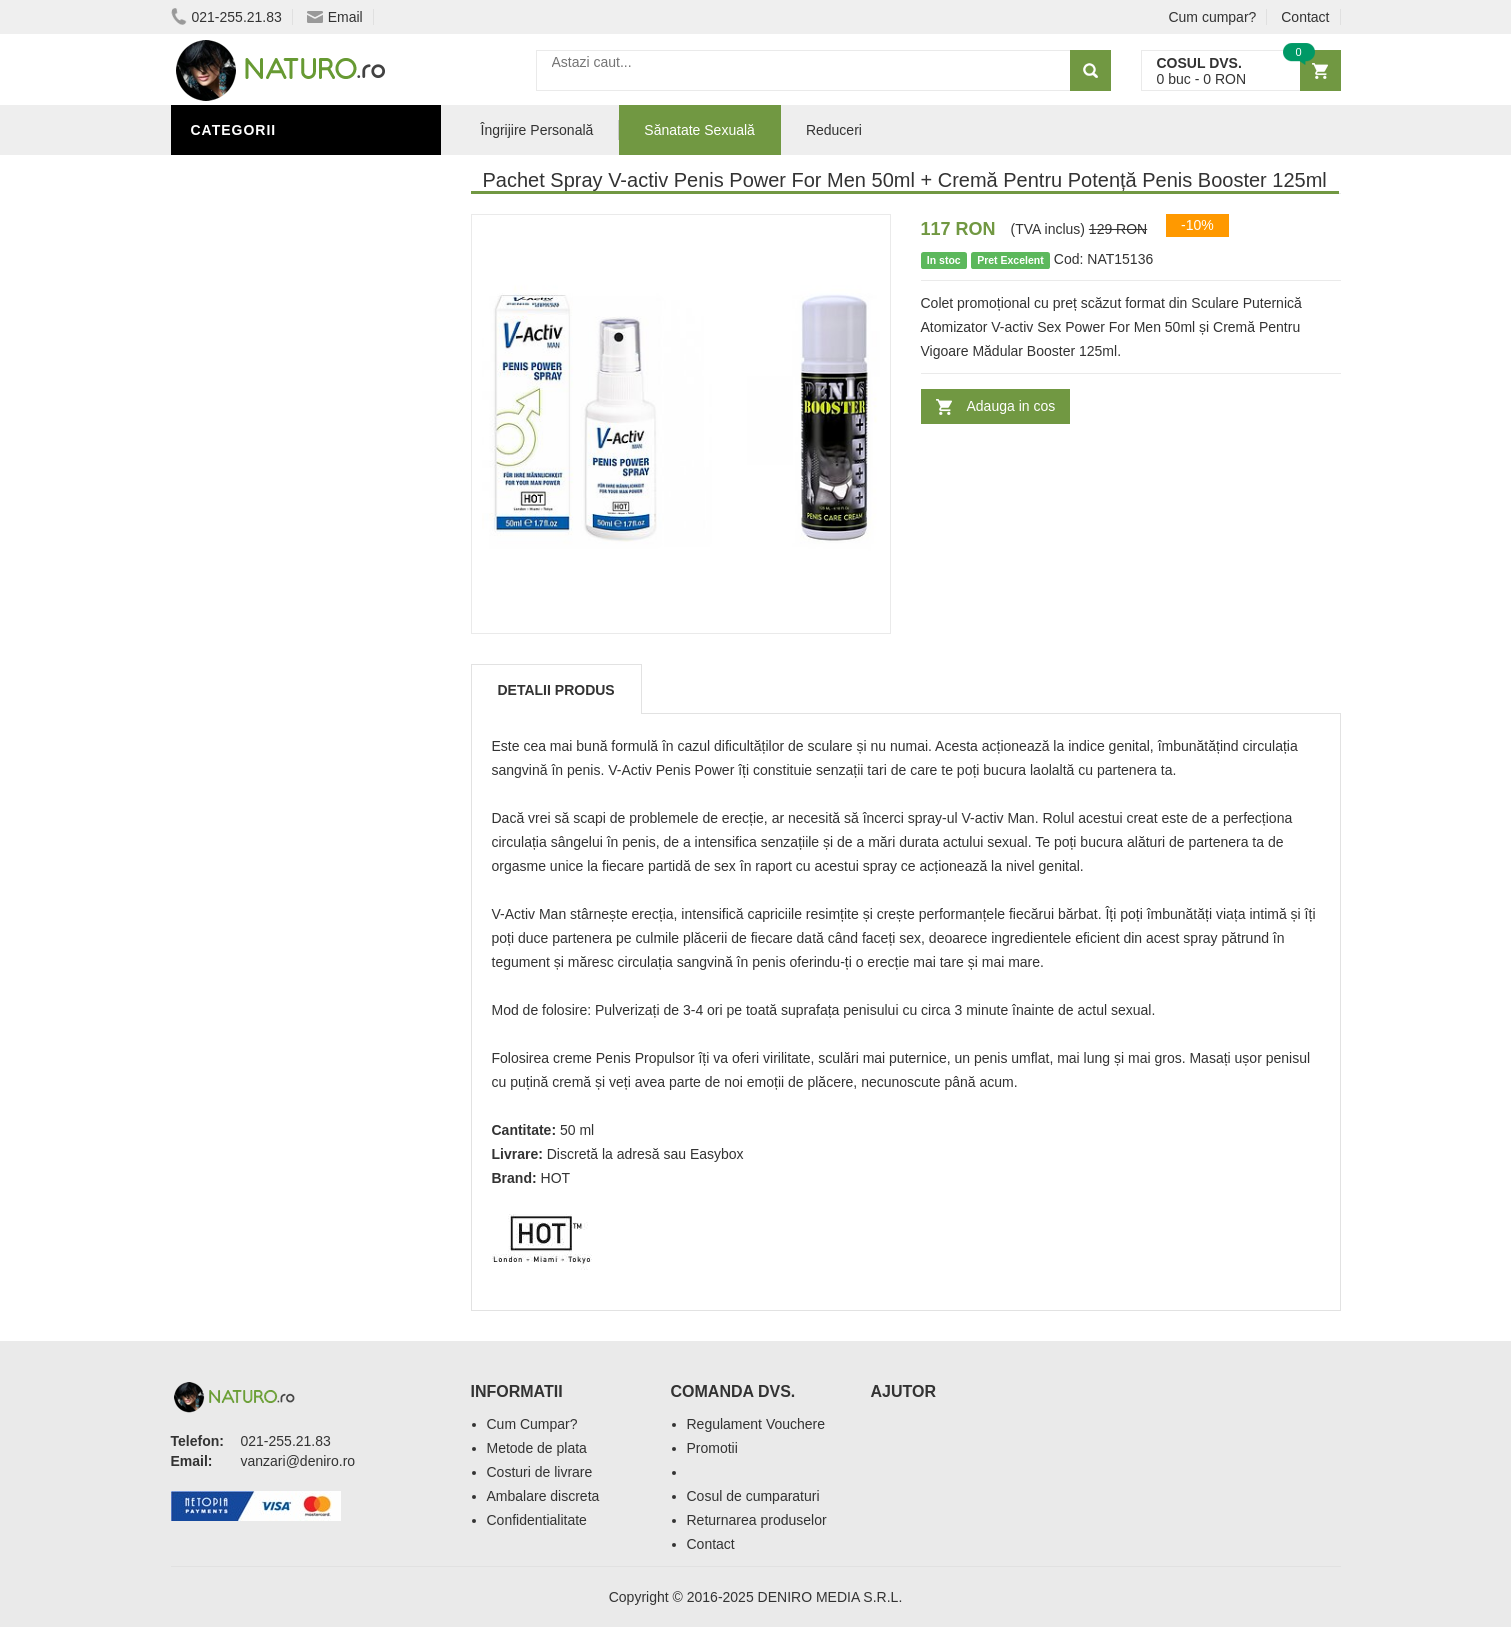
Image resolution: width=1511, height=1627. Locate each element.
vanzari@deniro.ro (298, 1461)
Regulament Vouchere (756, 1424)
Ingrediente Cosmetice (287, 743)
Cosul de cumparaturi (753, 1496)
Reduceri (834, 130)
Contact (1305, 17)
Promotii (712, 1448)
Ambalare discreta (543, 1496)
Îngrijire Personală (277, 713)
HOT (556, 1178)
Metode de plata (537, 1448)
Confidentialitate (537, 1520)
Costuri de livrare (540, 1472)
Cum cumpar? (1212, 17)
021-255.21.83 (226, 17)
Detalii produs (556, 690)
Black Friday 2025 (265, 683)
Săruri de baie (253, 803)
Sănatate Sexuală (699, 130)
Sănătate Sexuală (268, 173)
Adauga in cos (1011, 406)
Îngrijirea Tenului (268, 773)
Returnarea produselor (757, 1520)
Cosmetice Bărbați (271, 833)
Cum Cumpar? (532, 1424)
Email (335, 17)
